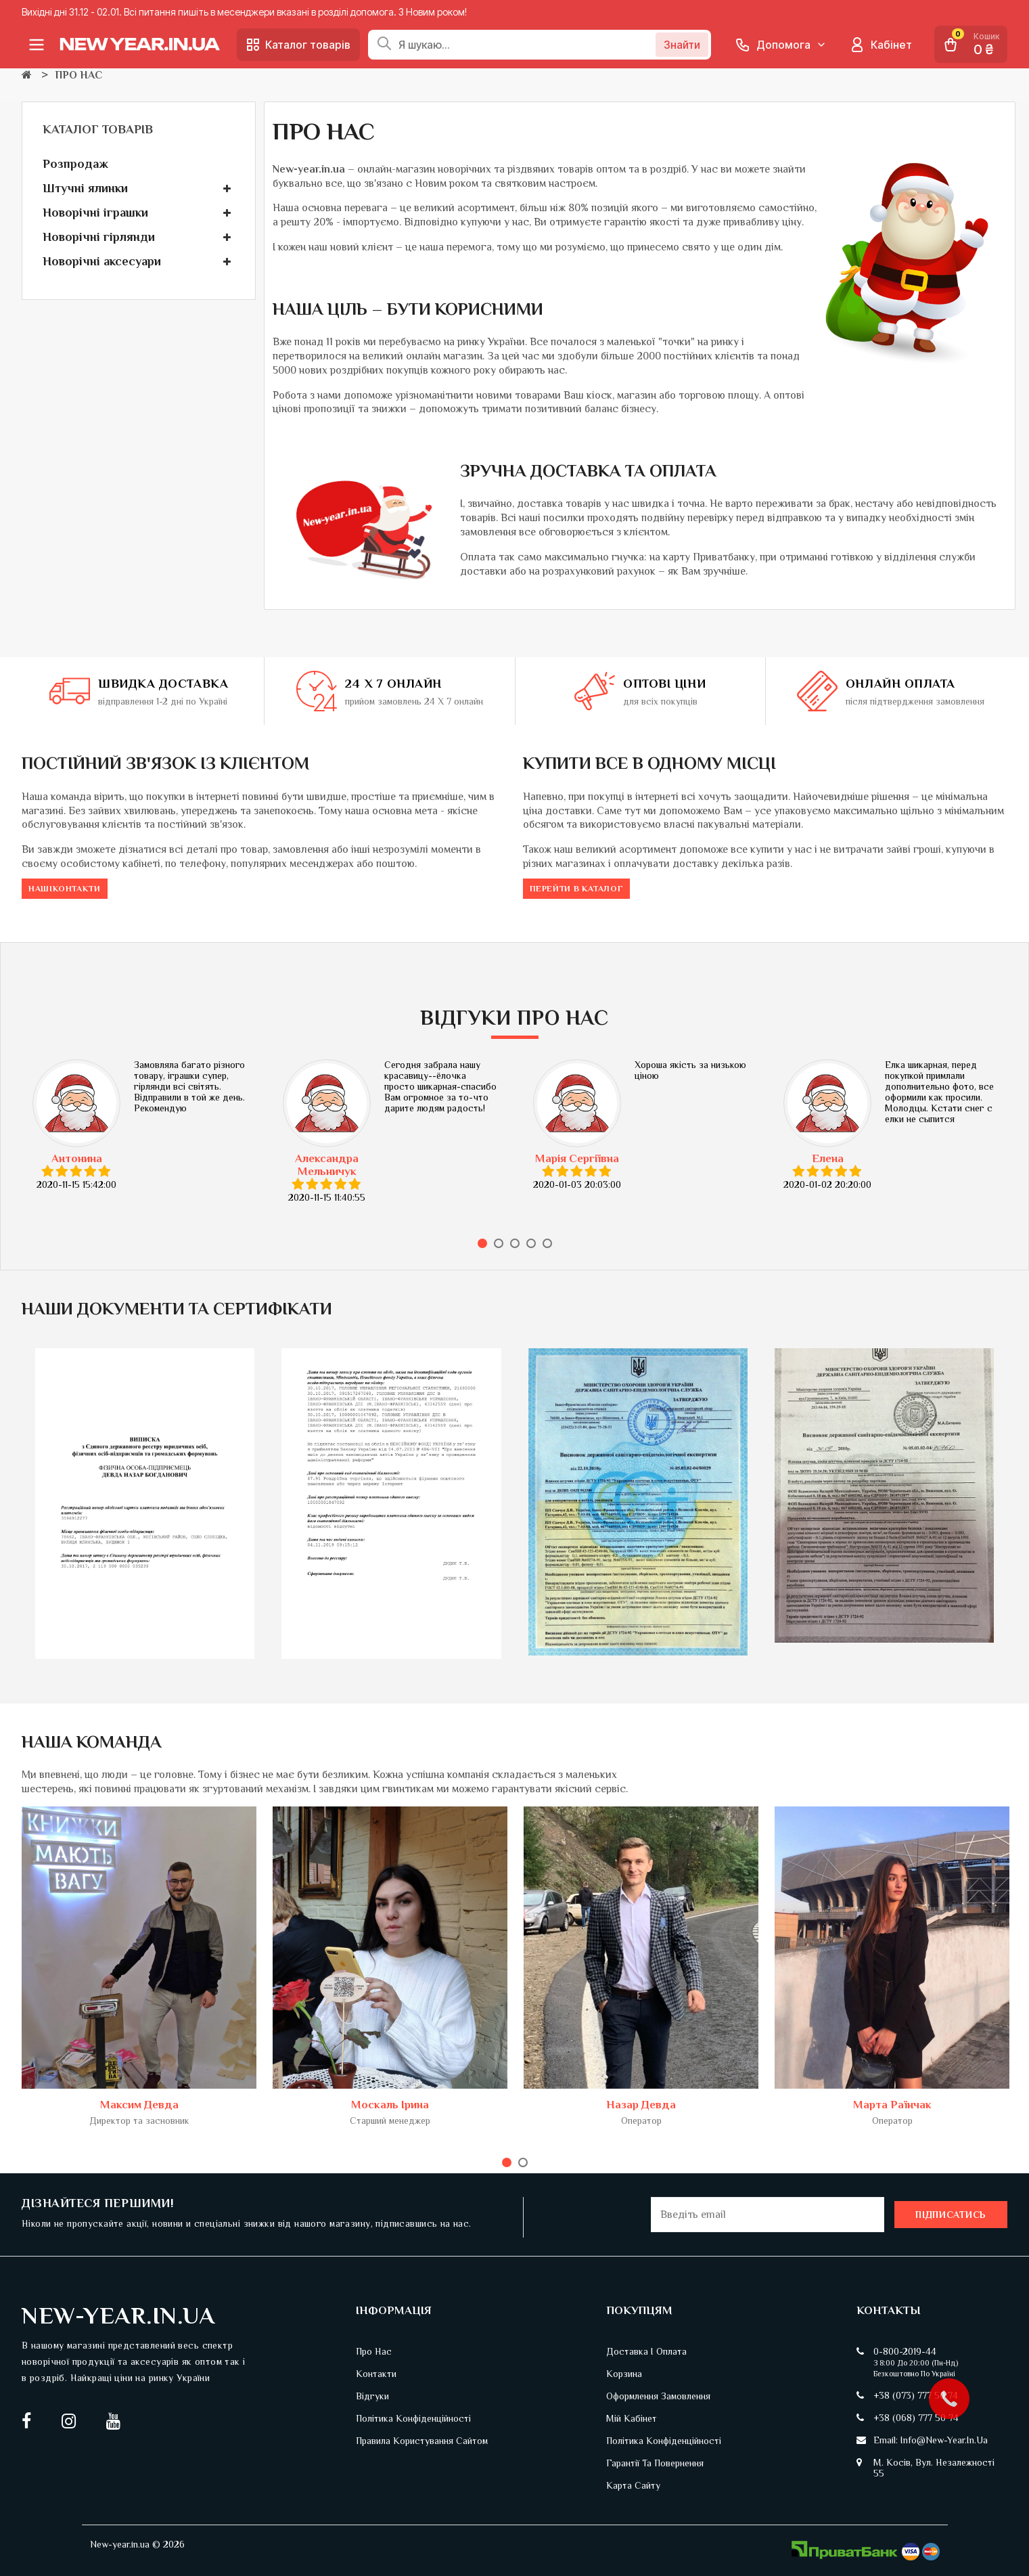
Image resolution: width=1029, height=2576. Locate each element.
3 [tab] (515, 1243)
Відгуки (372, 2396)
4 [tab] (531, 1243)
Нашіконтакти (64, 888)
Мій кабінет (631, 2418)
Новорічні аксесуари (102, 261)
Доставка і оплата (646, 2351)
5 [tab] (547, 1243)
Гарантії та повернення (655, 2463)
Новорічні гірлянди (99, 237)
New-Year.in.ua (118, 2315)
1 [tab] (482, 1243)
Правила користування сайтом (422, 2440)
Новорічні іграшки (95, 212)
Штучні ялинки (85, 188)
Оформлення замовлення (658, 2396)
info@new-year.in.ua (944, 2440)
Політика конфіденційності (413, 2418)
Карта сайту (633, 2485)
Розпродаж (75, 164)
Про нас (374, 2351)
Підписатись (950, 2214)
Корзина (624, 2373)
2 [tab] (498, 1243)
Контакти (376, 2373)
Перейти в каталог (577, 888)
